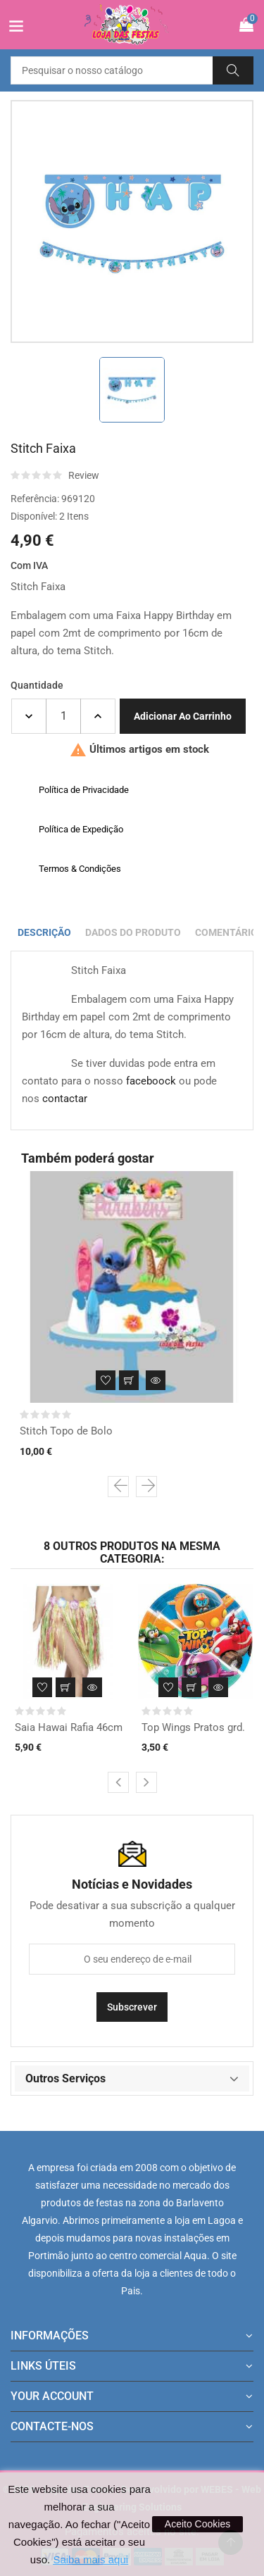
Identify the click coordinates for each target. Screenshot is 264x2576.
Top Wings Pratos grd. (193, 1727)
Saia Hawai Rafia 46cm (68, 1727)
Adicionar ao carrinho (183, 716)
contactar (64, 1098)
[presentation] (118, 1486)
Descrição (44, 932)
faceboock (151, 1081)
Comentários (229, 932)
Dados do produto (133, 932)
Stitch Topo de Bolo (66, 1431)
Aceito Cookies (197, 2524)
